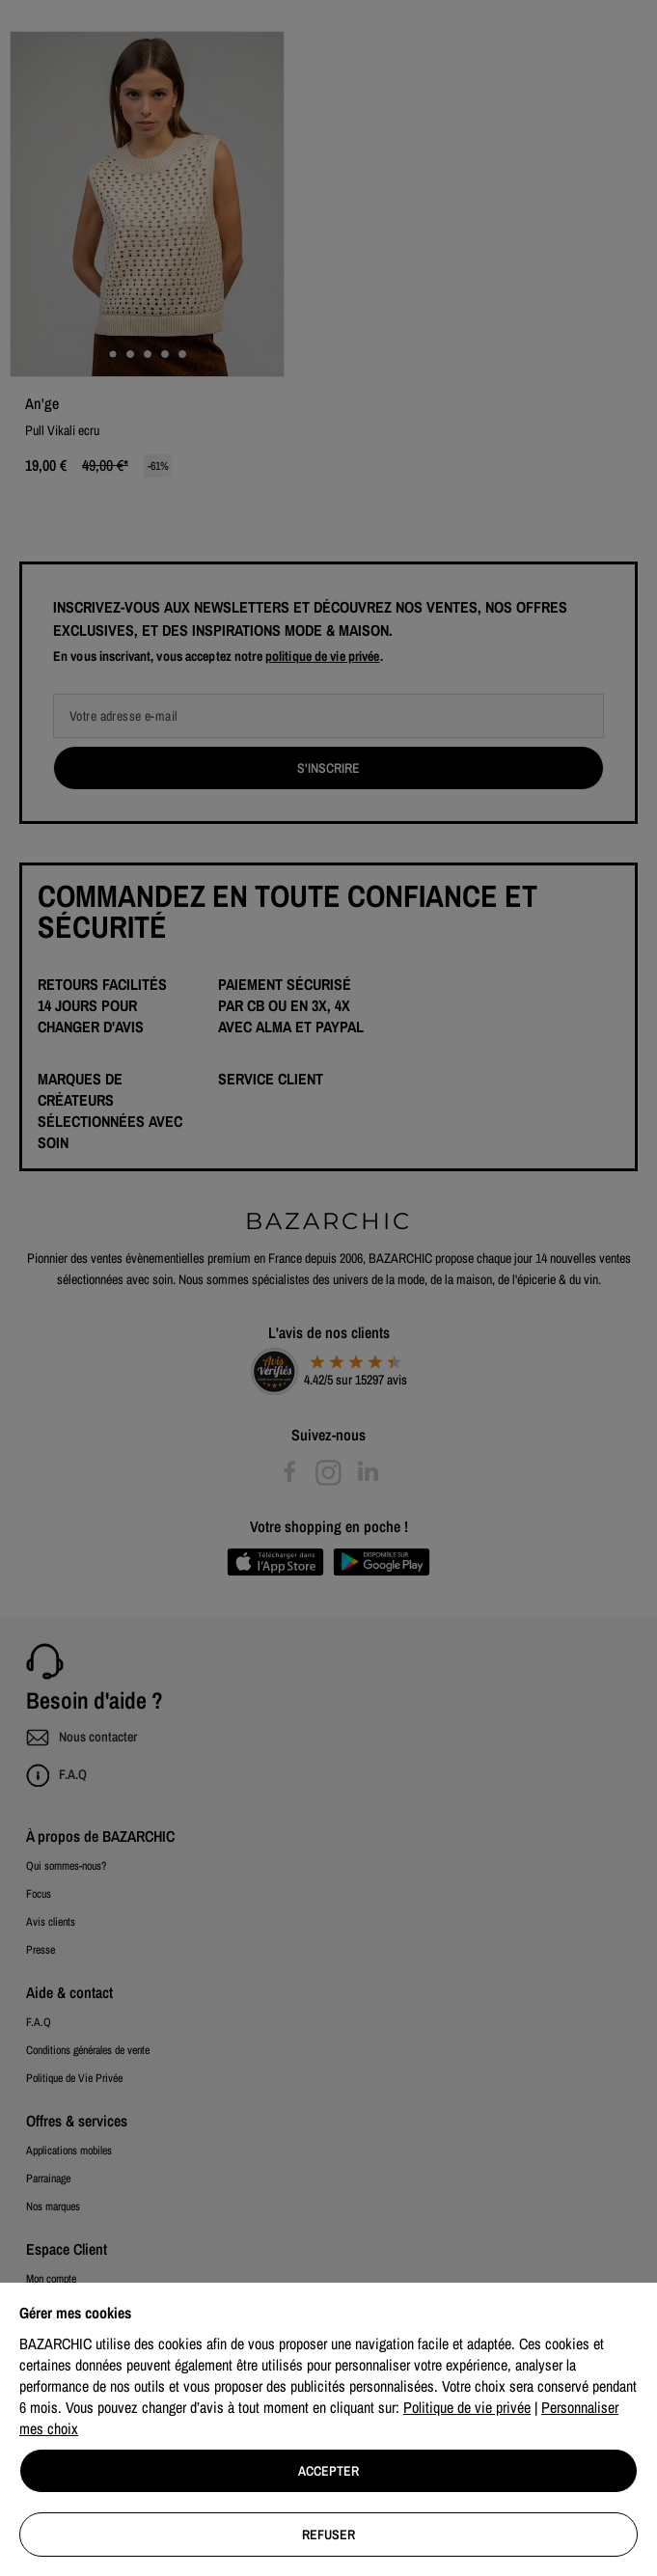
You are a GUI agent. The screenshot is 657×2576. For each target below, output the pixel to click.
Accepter (328, 2471)
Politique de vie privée (467, 2407)
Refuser (328, 2534)
